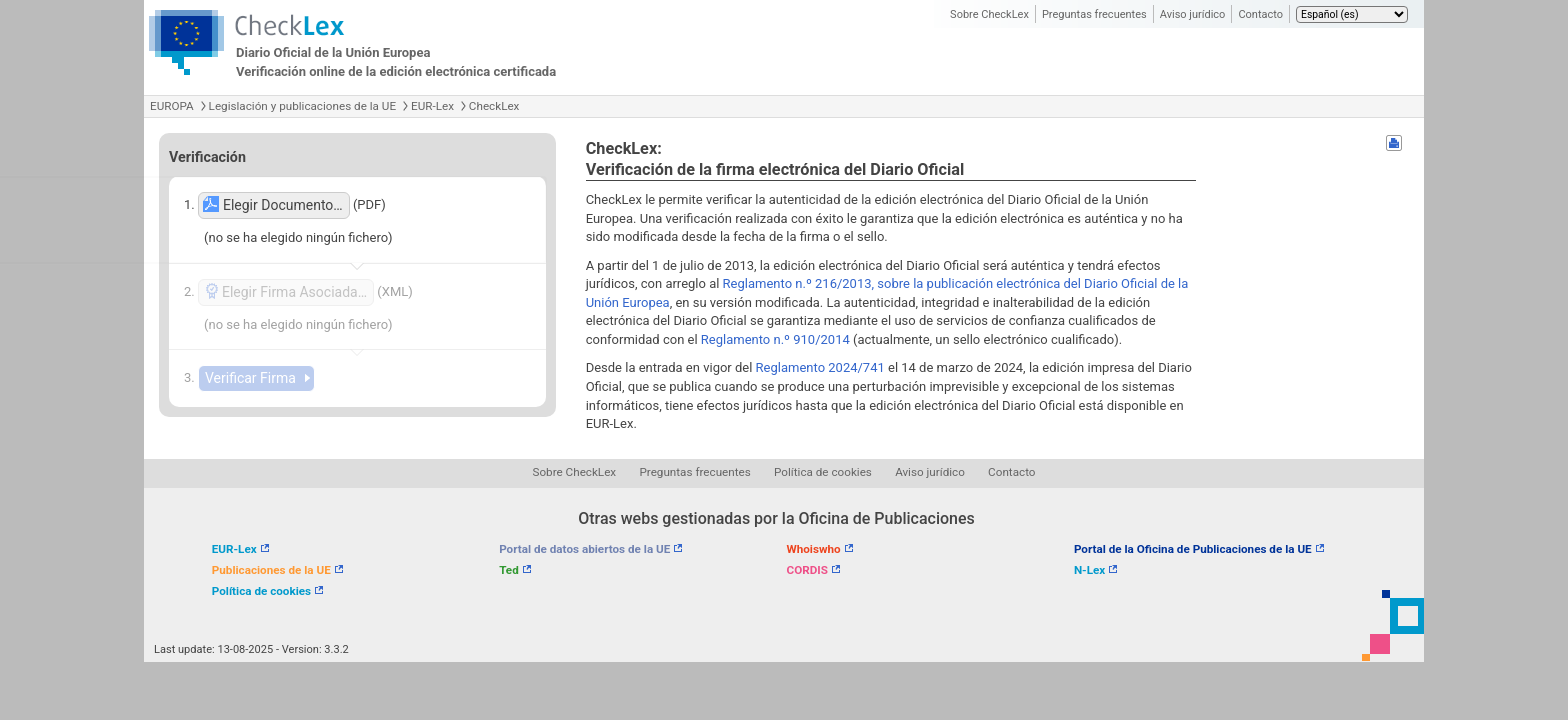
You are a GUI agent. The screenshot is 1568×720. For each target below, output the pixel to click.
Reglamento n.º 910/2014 (775, 339)
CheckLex (494, 106)
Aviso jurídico (1193, 14)
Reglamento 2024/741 (820, 367)
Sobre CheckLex (989, 14)
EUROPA (172, 106)
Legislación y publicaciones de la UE (302, 106)
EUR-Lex (432, 106)
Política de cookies (823, 472)
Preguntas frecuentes (1094, 14)
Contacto (1260, 14)
